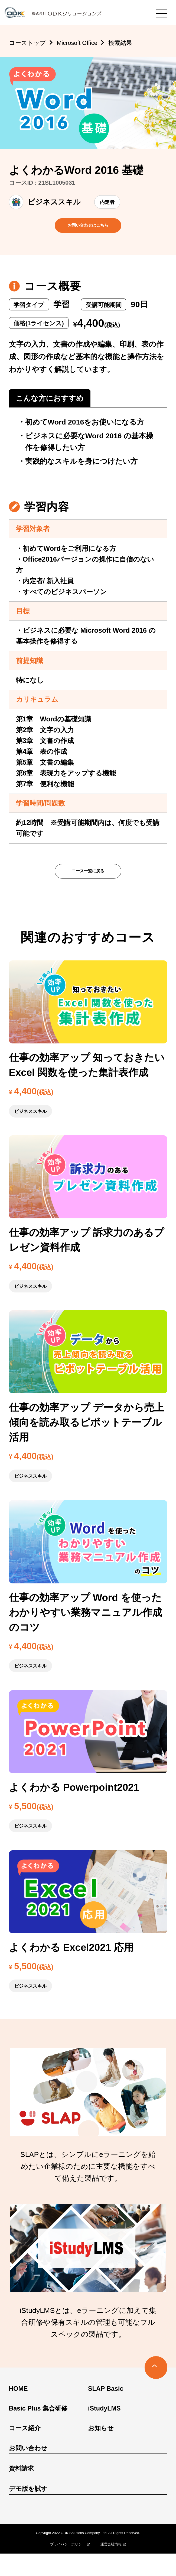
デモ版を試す (28, 2511)
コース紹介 (25, 2451)
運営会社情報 (111, 2566)
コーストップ (27, 42)
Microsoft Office (77, 42)
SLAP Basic (105, 2411)
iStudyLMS (104, 2431)
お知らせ (101, 2451)
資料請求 (21, 2491)
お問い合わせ (28, 2471)
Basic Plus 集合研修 (38, 2431)
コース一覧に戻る (88, 888)
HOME (18, 2411)
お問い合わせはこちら (88, 231)
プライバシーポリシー (67, 2566)
